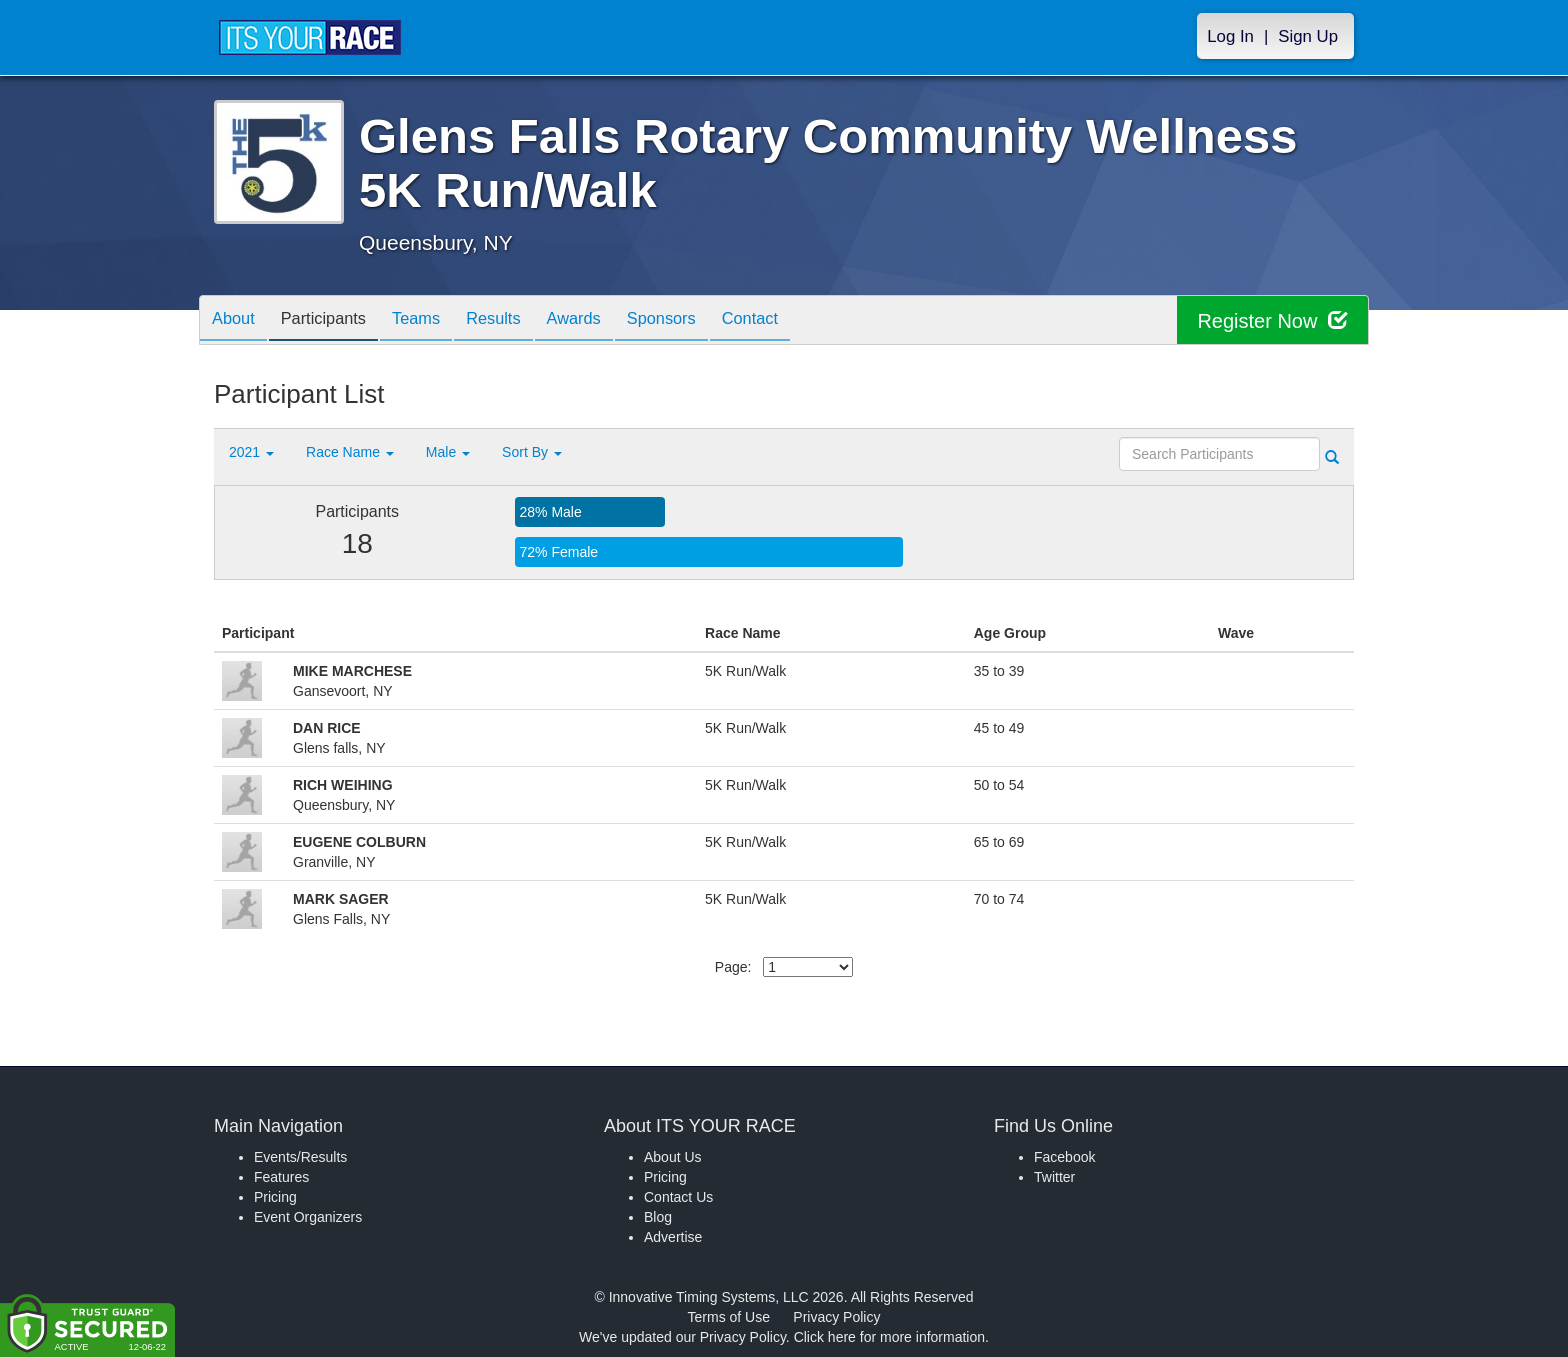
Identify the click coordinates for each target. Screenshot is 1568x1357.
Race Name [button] (350, 452)
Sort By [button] (532, 452)
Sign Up (1308, 36)
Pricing (275, 1197)
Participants (335, 321)
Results (520, 321)
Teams (435, 321)
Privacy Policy (836, 1317)
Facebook (1064, 1157)
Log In (1230, 36)
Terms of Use (729, 1317)
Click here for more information (889, 1337)
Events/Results (300, 1157)
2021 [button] (251, 452)
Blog (658, 1217)
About (237, 321)
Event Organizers (308, 1217)
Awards (608, 321)
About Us (673, 1157)
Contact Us (678, 1197)
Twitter (1054, 1177)
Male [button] (448, 452)
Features (281, 1177)
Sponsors (703, 321)
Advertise (673, 1237)
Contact (800, 321)
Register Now (1272, 320)
